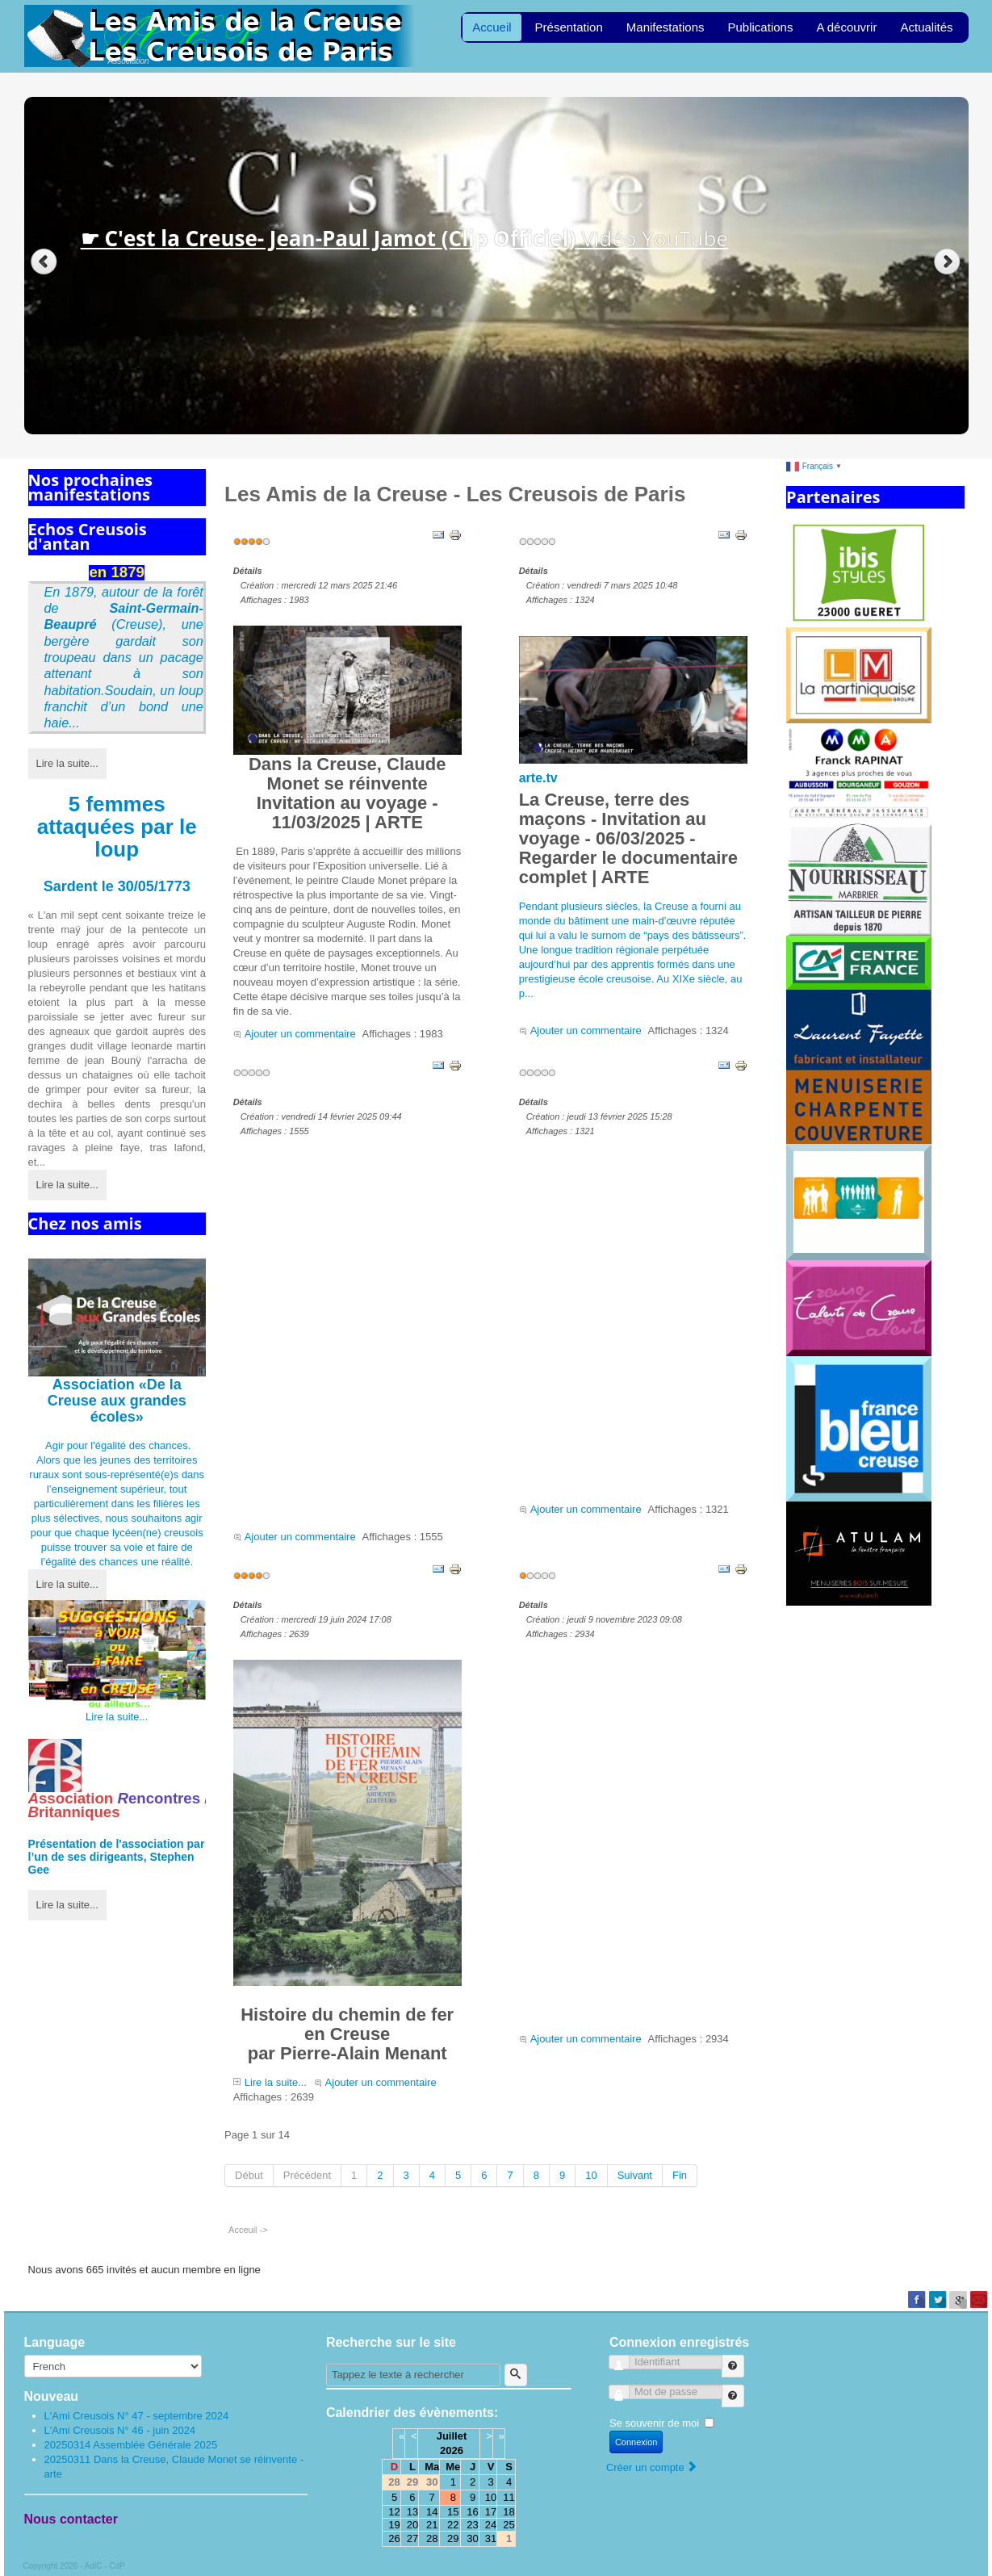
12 (394, 2512)
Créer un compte (652, 2467)
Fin (679, 2175)
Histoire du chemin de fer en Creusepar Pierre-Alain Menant (347, 1861)
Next (949, 262)
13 (412, 2512)
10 (590, 2175)
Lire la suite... (67, 763)
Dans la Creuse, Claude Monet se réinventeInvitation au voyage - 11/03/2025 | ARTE (347, 728)
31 (490, 2538)
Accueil (491, 27)
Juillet (452, 2436)
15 (452, 2512)
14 (431, 2512)
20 (412, 2525)
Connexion (636, 2442)
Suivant (634, 2175)
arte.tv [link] (538, 778)
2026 (451, 2450)
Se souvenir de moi (654, 2423)
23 (472, 2525)
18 (508, 2512)
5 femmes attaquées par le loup (117, 826)
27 (412, 2538)
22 (452, 2525)
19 (394, 2525)
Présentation (569, 27)
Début (249, 2175)
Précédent (307, 2175)
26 (394, 2538)
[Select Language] (113, 2366)
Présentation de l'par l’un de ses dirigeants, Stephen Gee (116, 1856)
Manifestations (665, 27)
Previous (44, 262)
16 (472, 2512)
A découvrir (846, 27)
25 (508, 2525)
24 (490, 2525)
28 (431, 2538)
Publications (760, 27)
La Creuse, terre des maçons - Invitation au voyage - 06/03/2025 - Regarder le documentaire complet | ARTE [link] (628, 838)
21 (431, 2525)
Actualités (926, 27)
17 (490, 2512)
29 (452, 2538)
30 (472, 2538)
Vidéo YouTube (404, 238)
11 (508, 2497)
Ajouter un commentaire (300, 1034)
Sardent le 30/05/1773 (117, 886)
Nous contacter (71, 2519)
